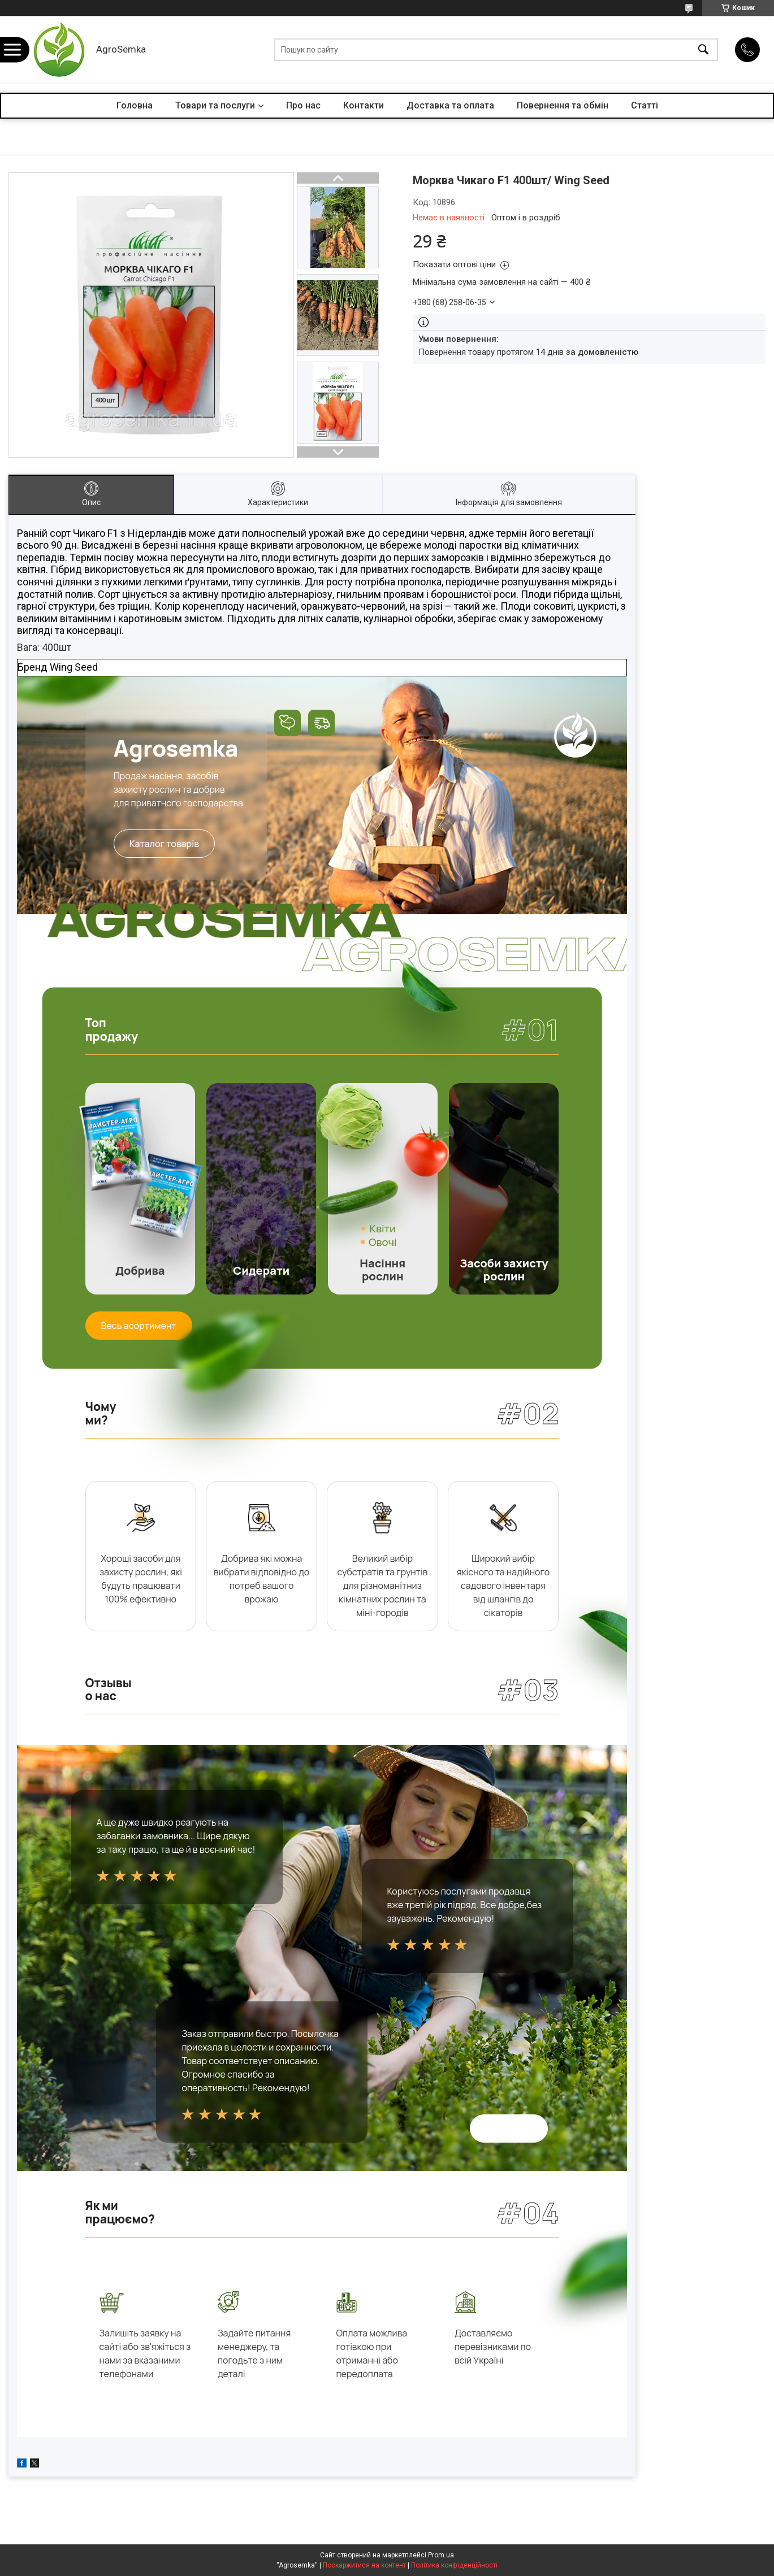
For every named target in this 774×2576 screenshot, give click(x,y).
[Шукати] (703, 50)
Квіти (383, 1228)
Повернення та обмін (562, 105)
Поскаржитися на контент (364, 2565)
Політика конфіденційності (454, 2565)
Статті (644, 105)
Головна (134, 105)
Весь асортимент (138, 1325)
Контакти (363, 105)
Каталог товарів (164, 843)
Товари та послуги (215, 105)
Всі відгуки (509, 2128)
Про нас (303, 105)
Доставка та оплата (450, 105)
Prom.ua (441, 2555)
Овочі (383, 1242)
